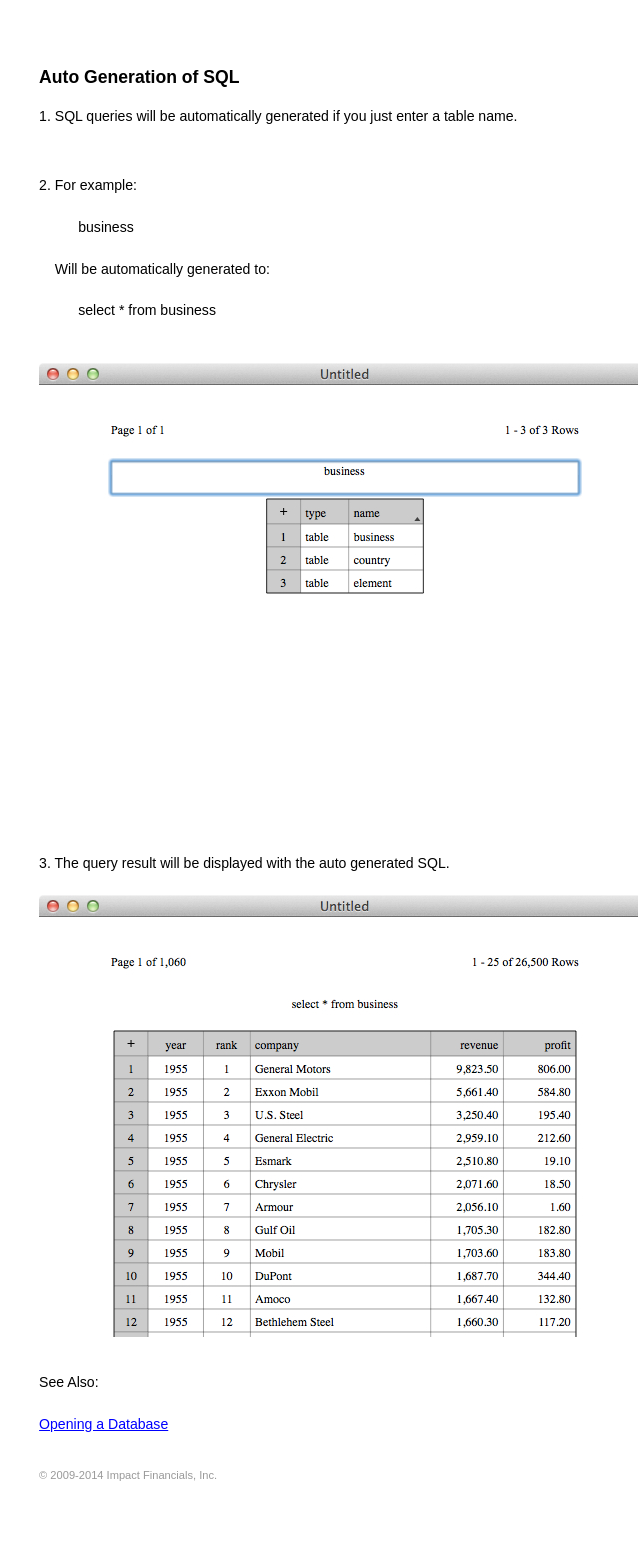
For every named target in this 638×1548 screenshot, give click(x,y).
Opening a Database (103, 1424)
